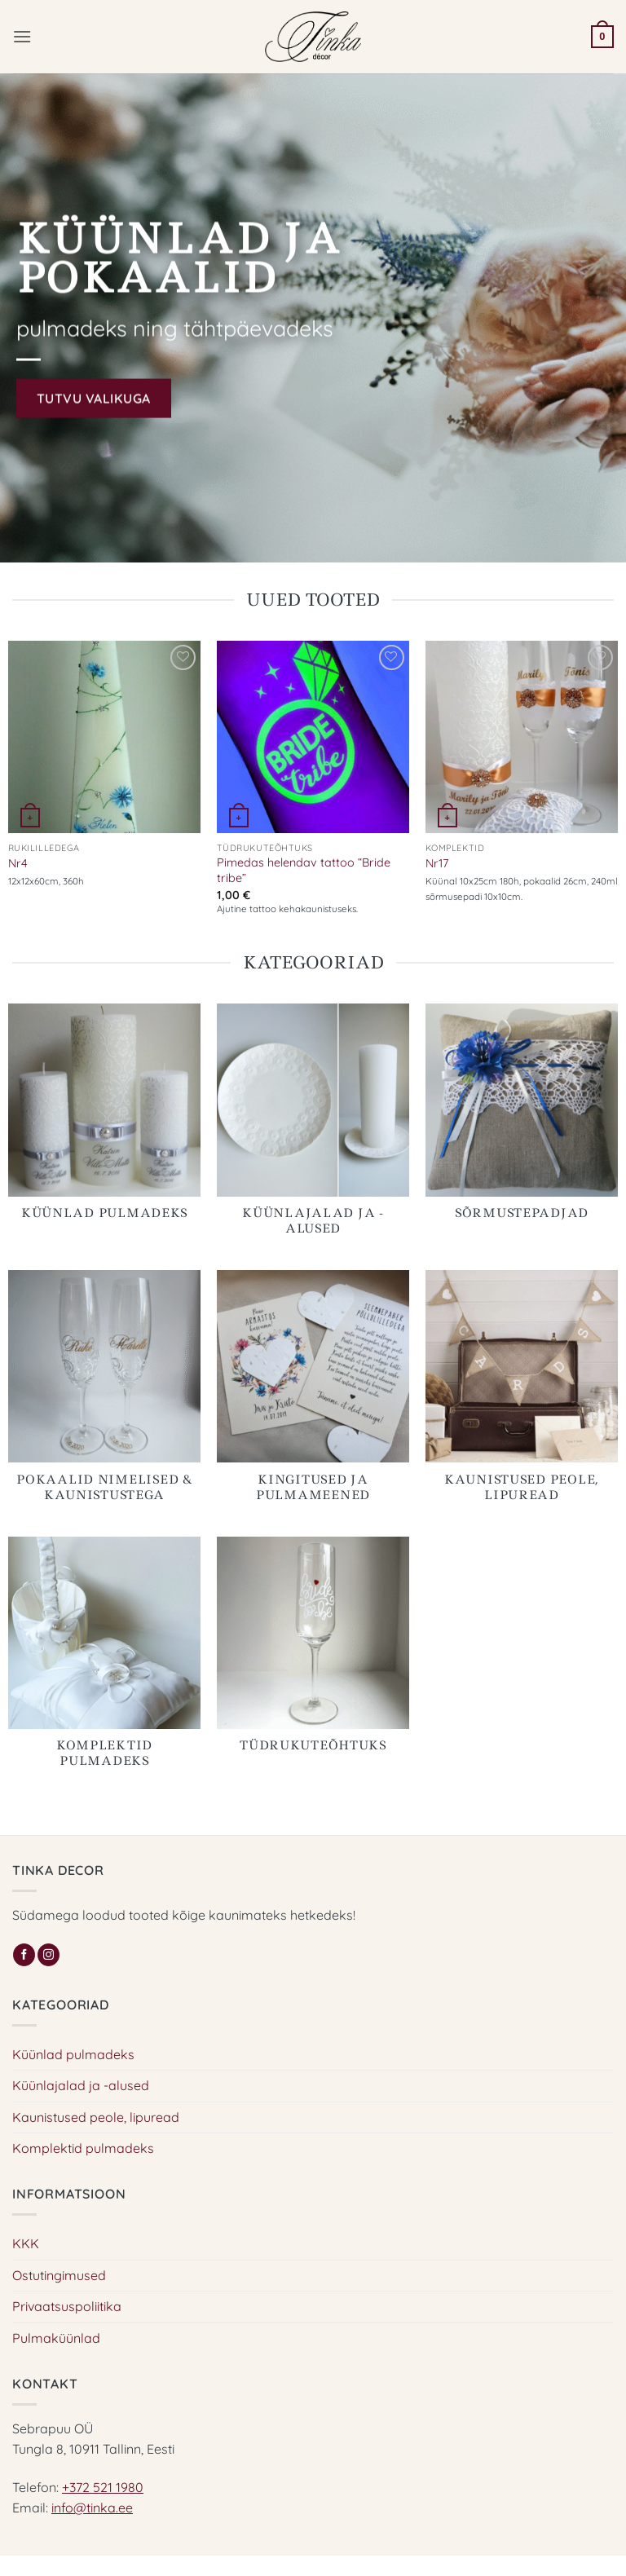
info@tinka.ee (92, 2507)
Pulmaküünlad (56, 2338)
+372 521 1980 (102, 2487)
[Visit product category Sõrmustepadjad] (521, 1120)
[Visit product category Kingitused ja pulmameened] (313, 1395)
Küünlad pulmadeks (73, 2054)
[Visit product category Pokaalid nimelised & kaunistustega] (104, 1395)
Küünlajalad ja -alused (80, 2085)
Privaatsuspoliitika (66, 2306)
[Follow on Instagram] (48, 1954)
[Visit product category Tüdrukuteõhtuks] (313, 1654)
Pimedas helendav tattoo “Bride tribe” (303, 870)
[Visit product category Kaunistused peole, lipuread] (521, 1395)
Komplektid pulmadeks (83, 2148)
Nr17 (436, 863)
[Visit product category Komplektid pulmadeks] (104, 1662)
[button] (22, 36)
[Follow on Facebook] (24, 1954)
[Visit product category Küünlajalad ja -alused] (313, 1128)
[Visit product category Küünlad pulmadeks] (104, 1120)
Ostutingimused (59, 2275)
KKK (25, 2243)
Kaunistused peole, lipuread (95, 2117)
